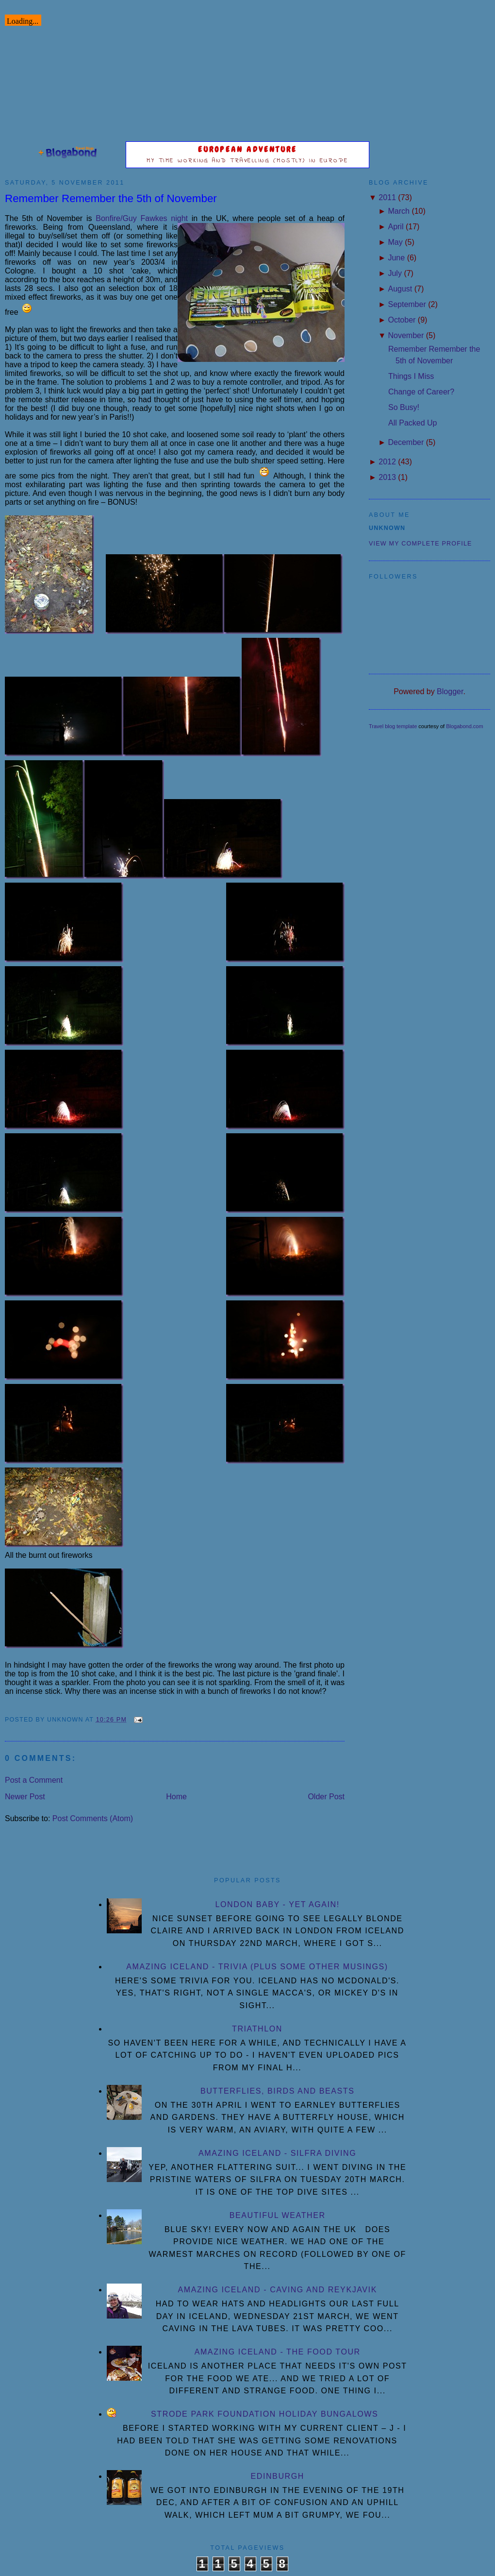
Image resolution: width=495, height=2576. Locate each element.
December (406, 442)
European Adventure (247, 149)
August (400, 289)
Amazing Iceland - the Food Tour (278, 2352)
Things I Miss (411, 376)
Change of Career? (421, 392)
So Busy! (403, 407)
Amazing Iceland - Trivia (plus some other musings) (257, 1966)
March (398, 211)
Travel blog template (393, 726)
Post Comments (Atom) (92, 1818)
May (395, 242)
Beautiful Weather (278, 2215)
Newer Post (25, 1796)
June (396, 258)
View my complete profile (420, 543)
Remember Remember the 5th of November (111, 198)
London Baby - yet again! (277, 1904)
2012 (387, 462)
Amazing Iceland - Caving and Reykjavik (277, 2290)
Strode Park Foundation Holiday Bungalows (264, 2414)
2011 (387, 197)
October (401, 320)
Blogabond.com (464, 726)
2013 (387, 477)
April (395, 226)
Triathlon (257, 2029)
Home (176, 1796)
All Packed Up (412, 423)
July (394, 273)
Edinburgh (277, 2476)
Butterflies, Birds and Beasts (277, 2091)
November (406, 335)
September (407, 304)
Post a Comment (34, 1780)
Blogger (450, 691)
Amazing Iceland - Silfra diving (277, 2153)
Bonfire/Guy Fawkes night (142, 218)
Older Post (326, 1796)
